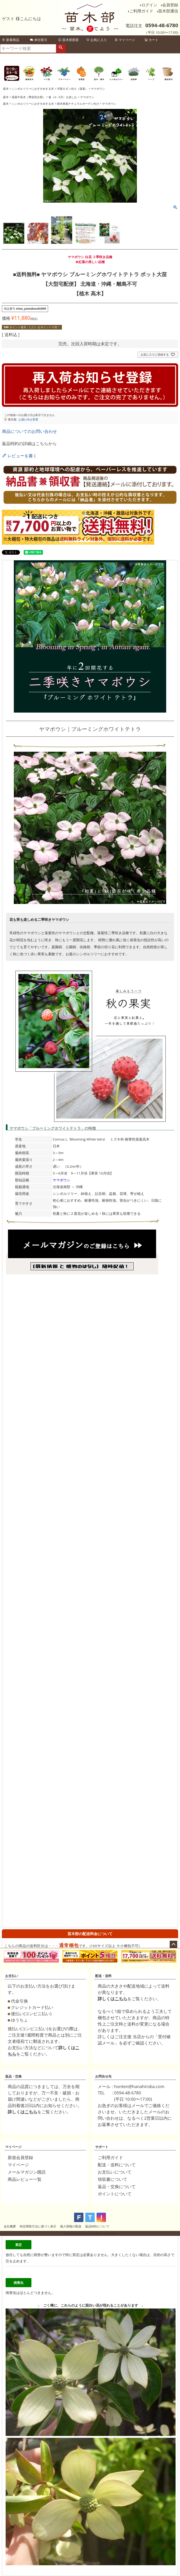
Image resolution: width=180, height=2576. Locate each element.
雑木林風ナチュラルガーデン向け (78, 104)
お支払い (11, 1976)
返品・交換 (13, 2076)
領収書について (112, 2179)
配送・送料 (103, 1976)
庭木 (6, 89)
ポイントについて (114, 2194)
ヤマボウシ (98, 89)
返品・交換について (117, 2186)
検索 (60, 48)
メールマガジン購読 (27, 2172)
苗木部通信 (168, 11)
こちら (121, 1998)
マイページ (124, 39)
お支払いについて (114, 2172)
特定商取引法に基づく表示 (38, 2226)
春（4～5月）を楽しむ (63, 97)
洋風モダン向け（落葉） (72, 89)
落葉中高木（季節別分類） (28, 97)
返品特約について (97, 2226)
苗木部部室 (68, 39)
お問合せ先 (103, 2076)
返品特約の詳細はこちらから (29, 443)
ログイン (149, 4)
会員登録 (170, 4)
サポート (101, 2147)
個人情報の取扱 (70, 2226)
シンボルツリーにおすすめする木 (33, 89)
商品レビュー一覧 (24, 2179)
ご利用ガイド (141, 11)
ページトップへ (173, 1944)
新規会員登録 (20, 2157)
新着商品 (10, 39)
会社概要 (10, 2226)
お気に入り (96, 39)
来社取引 (38, 39)
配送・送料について (117, 2164)
